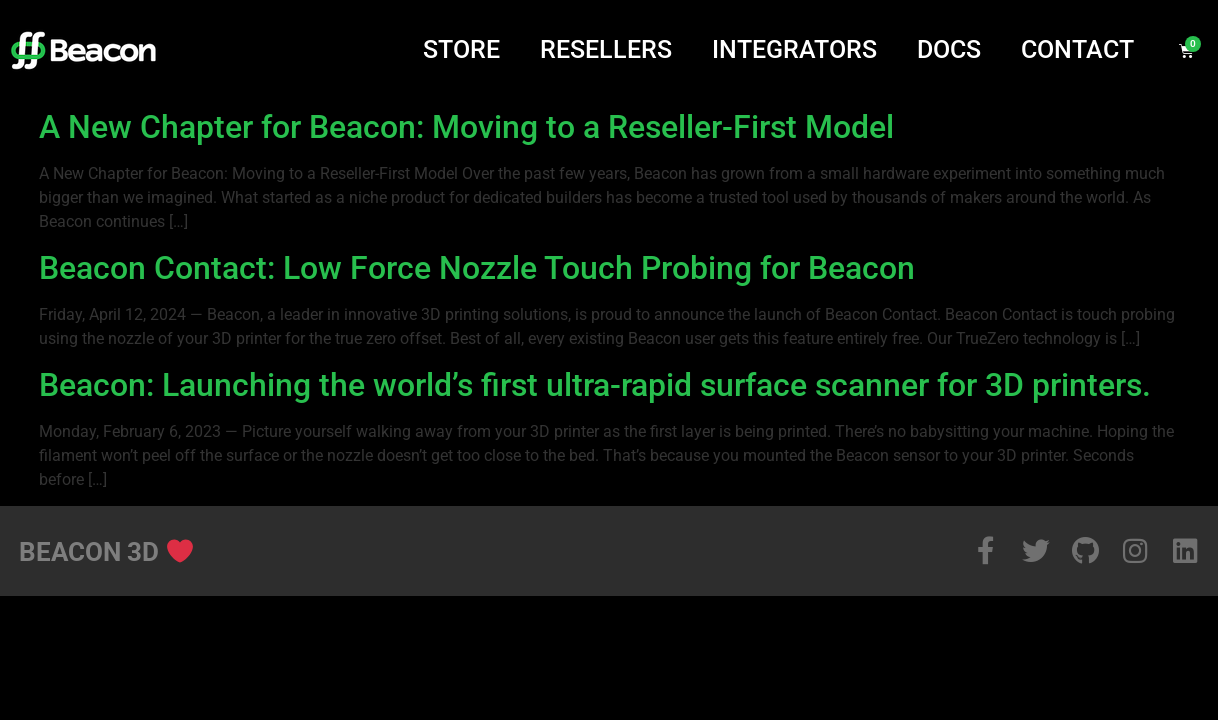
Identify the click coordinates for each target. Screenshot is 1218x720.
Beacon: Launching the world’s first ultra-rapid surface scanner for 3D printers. (595, 385)
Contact (1077, 49)
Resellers (606, 49)
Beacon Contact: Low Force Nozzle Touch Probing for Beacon (477, 268)
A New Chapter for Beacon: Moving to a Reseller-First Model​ (466, 127)
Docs (949, 49)
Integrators (794, 49)
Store (461, 49)
